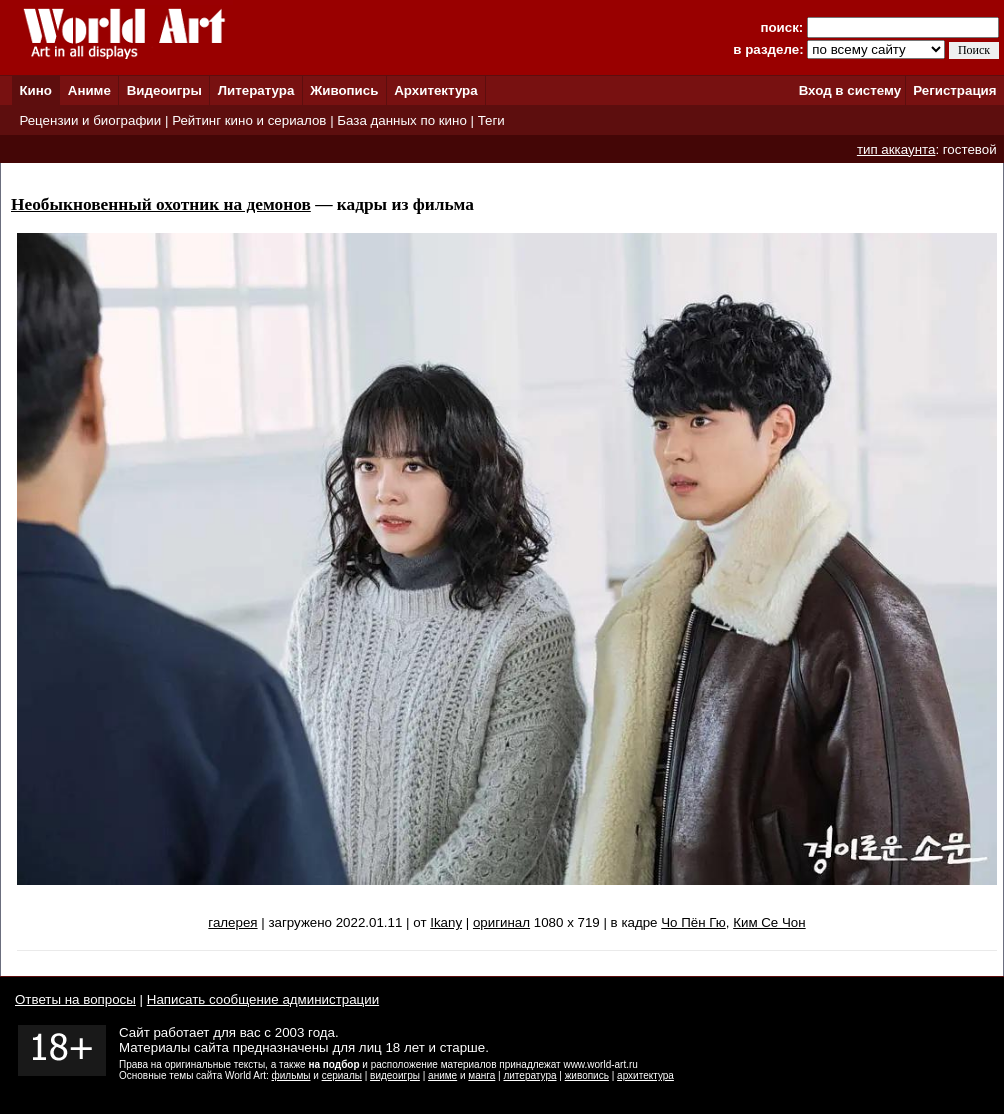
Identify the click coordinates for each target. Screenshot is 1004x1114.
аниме (442, 1075)
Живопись (344, 90)
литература (529, 1075)
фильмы (291, 1075)
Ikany (446, 922)
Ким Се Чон (769, 922)
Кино (35, 90)
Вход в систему (850, 90)
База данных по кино (401, 120)
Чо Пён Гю (693, 922)
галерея (232, 922)
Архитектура (435, 90)
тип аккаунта (896, 149)
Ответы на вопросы (75, 999)
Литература (256, 90)
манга (481, 1075)
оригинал (501, 922)
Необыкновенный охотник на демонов (161, 204)
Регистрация (954, 90)
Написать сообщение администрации (263, 999)
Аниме (89, 90)
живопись (587, 1075)
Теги (491, 120)
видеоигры (395, 1075)
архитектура (645, 1075)
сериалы (342, 1075)
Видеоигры (164, 90)
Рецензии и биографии (90, 120)
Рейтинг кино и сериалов (249, 120)
